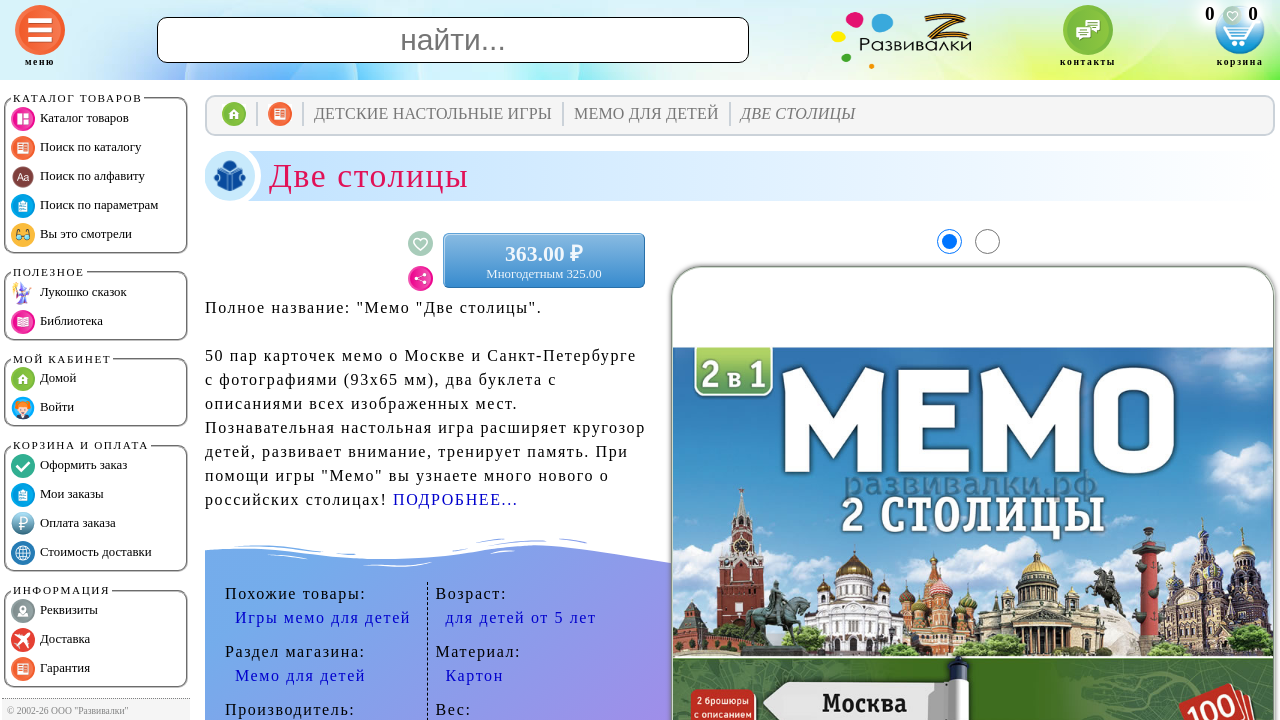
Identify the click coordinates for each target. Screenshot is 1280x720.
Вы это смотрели (71, 235)
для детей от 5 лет (521, 617)
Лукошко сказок (69, 293)
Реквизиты (54, 611)
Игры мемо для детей (323, 617)
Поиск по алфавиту (78, 177)
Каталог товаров (70, 119)
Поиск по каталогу (76, 148)
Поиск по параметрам (84, 206)
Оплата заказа (63, 524)
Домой (43, 379)
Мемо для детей (300, 675)
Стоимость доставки (81, 553)
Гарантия (50, 669)
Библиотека (57, 322)
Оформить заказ (69, 466)
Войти (42, 408)
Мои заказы (57, 495)
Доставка (50, 640)
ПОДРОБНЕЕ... (455, 499)
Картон (475, 675)
